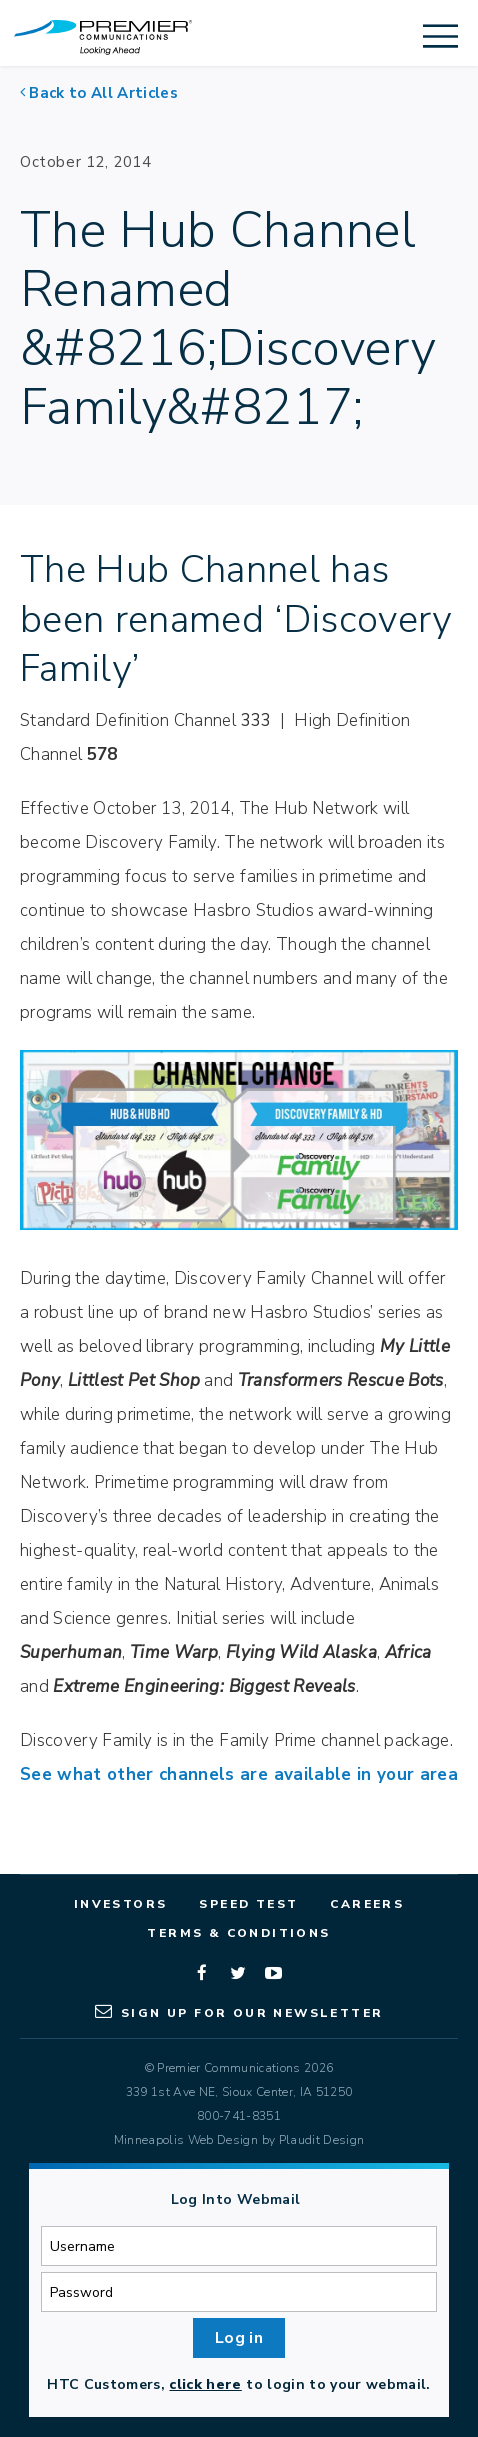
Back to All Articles (103, 93)
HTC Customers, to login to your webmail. (238, 2384)
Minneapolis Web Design (186, 2140)
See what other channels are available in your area (239, 1774)
